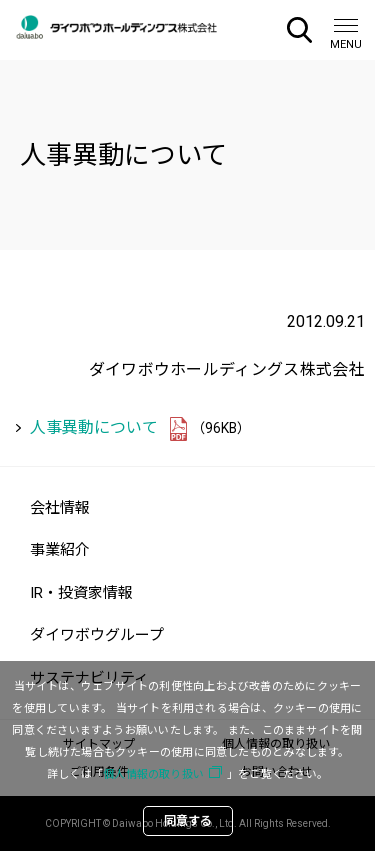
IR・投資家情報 (81, 593)
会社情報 (60, 508)
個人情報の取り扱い (153, 774)
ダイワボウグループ (97, 635)
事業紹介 (60, 550)
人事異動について (94, 427)
